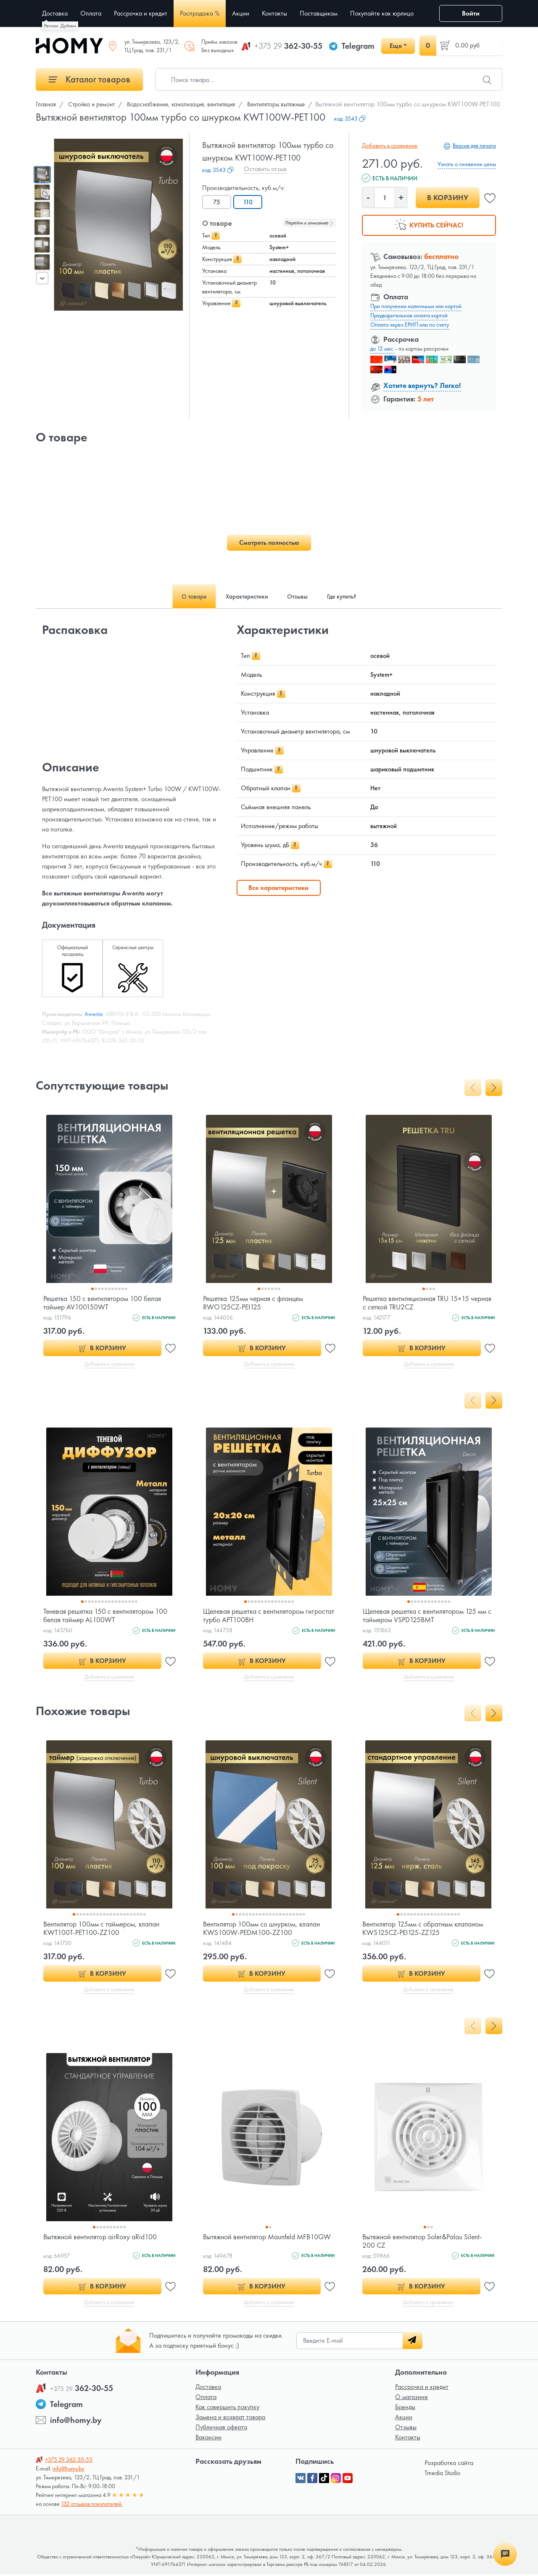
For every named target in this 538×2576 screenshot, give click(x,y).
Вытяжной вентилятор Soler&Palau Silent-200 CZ (423, 2242)
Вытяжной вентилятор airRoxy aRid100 (101, 2238)
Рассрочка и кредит (421, 2388)
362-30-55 (288, 46)
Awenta (93, 1014)
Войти (471, 13)
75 (217, 202)
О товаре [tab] (187, 596)
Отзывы (406, 2428)
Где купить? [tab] (348, 596)
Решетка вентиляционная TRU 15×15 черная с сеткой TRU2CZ (418, 1302)
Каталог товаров (89, 79)
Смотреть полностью (269, 542)
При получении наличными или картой (416, 306)
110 (248, 202)
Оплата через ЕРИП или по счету (409, 324)
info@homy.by (76, 2421)
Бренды (405, 2408)
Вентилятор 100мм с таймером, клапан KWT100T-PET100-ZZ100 (102, 1929)
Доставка (208, 2388)
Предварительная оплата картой (409, 315)
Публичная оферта (221, 2428)
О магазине (411, 2398)
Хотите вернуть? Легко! (422, 385)
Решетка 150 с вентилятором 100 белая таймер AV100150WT (103, 1302)
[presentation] (42, 278)
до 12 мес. (382, 348)
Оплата (205, 2398)
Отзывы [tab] (299, 596)
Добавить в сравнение (388, 145)
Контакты (407, 2438)
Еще (396, 45)
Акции (403, 2418)
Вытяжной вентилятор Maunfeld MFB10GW (250, 2242)
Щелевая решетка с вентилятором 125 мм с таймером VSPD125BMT (429, 1616)
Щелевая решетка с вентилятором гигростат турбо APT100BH (255, 1616)
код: (350, 118)
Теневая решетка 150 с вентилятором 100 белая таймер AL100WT (107, 1616)
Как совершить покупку (227, 2408)
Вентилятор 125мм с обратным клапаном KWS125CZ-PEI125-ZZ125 (423, 1929)
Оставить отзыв (265, 168)
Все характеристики (278, 887)
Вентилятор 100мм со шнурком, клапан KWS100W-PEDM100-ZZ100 (263, 1929)
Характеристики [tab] (244, 596)
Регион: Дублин (60, 25)
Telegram (358, 46)
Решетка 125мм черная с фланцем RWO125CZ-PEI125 (255, 1302)
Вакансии (208, 2438)
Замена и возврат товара (230, 2418)
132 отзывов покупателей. (92, 2505)
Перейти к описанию (309, 222)
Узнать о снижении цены (467, 164)
